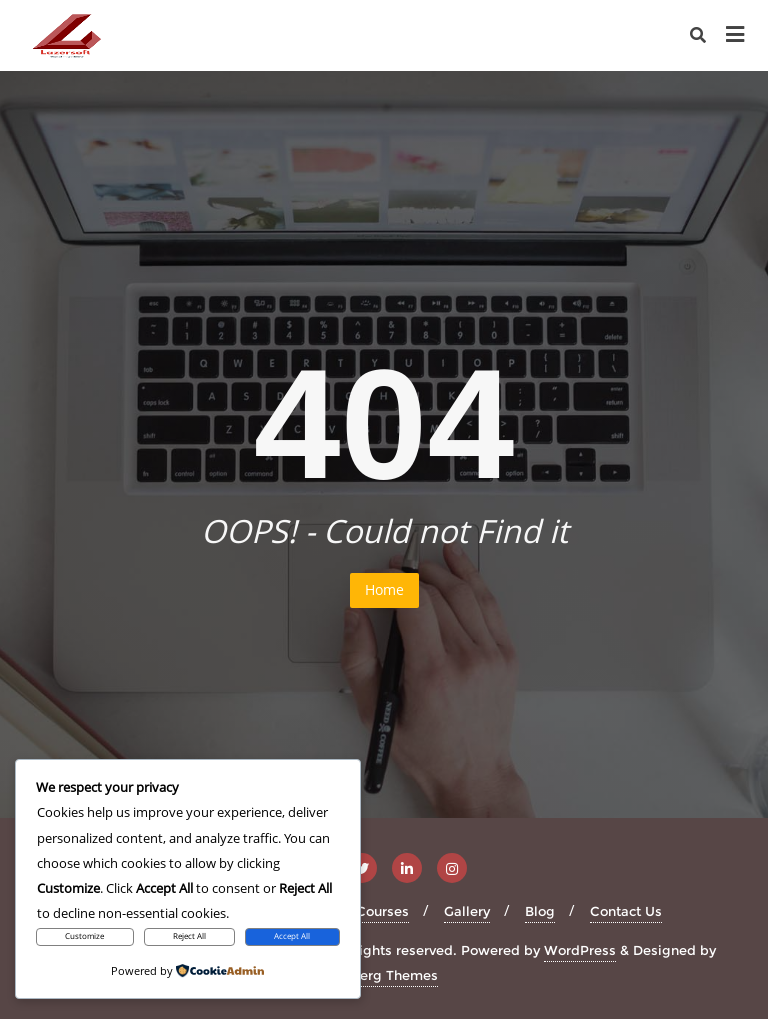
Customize (84, 936)
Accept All (292, 936)
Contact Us (626, 911)
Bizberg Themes (384, 975)
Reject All (189, 936)
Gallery (467, 911)
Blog (540, 911)
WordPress (580, 950)
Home (384, 589)
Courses (382, 911)
